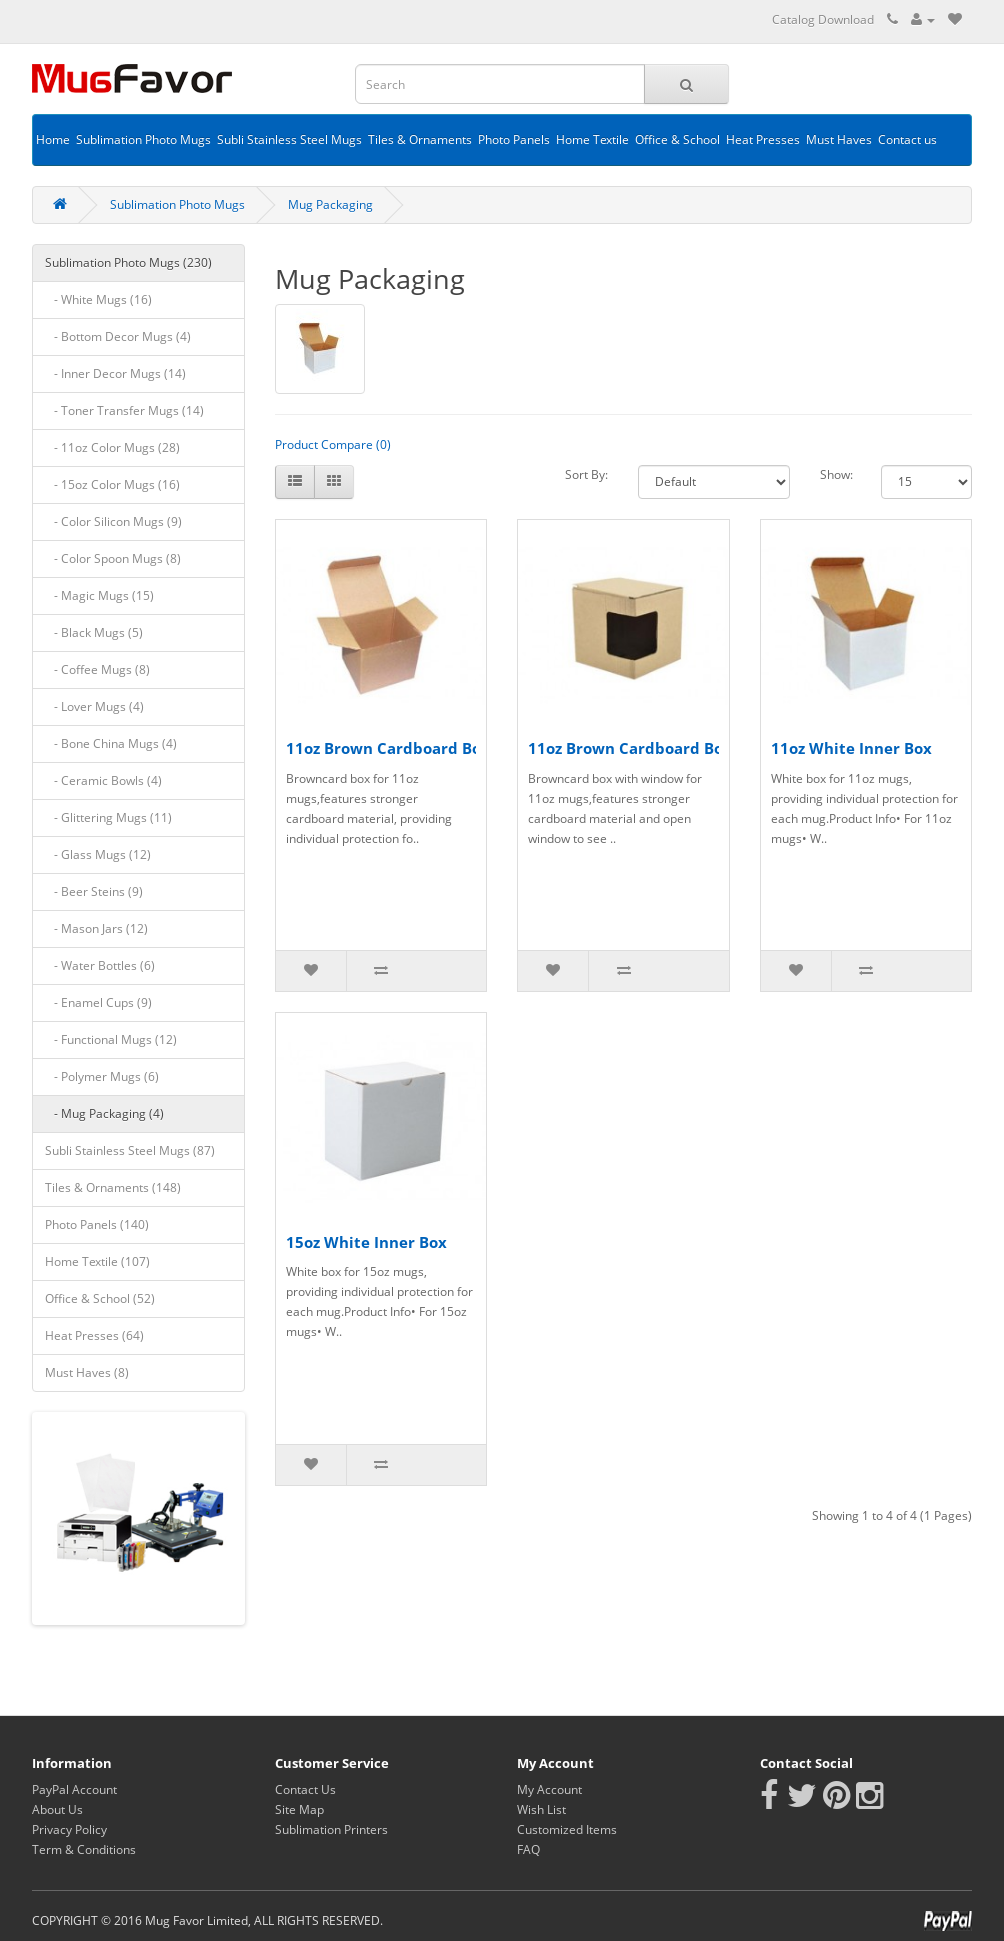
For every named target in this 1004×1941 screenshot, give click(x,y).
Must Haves (839, 139)
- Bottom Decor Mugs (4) (118, 336)
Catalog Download (823, 19)
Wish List (541, 1809)
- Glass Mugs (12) (98, 854)
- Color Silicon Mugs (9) (113, 521)
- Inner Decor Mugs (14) (115, 373)
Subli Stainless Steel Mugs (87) (130, 1150)
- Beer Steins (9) (94, 891)
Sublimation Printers (331, 1829)
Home (53, 139)
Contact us (907, 139)
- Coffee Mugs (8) (97, 669)
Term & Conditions (84, 1849)
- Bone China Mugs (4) (111, 743)
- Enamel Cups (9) (98, 1002)
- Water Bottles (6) (100, 965)
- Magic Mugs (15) (99, 595)
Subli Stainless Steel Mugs (289, 139)
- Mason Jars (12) (96, 928)
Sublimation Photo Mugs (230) (128, 262)
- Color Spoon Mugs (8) (113, 558)
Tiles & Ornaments (420, 139)
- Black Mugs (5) (94, 632)
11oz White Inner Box (851, 748)
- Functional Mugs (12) (111, 1039)
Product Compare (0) (333, 444)
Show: (836, 474)
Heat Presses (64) (94, 1335)
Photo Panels (514, 139)
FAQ (528, 1849)
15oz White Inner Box (366, 1242)
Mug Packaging (330, 204)
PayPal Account (74, 1789)
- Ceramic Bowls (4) (103, 780)
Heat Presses (763, 139)
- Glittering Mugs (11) (108, 817)
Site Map (299, 1809)
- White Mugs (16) (98, 299)
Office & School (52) (100, 1298)
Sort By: (586, 474)
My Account (549, 1789)
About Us (57, 1809)
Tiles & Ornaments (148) (113, 1187)
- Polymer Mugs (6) (102, 1076)
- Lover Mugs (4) (94, 706)
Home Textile (592, 139)
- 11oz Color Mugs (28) (112, 447)
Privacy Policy (69, 1829)
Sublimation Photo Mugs (143, 139)
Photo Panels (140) (97, 1224)
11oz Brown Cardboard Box (388, 748)
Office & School (677, 139)
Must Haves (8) (87, 1372)
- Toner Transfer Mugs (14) (124, 410)
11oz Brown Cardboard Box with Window (682, 748)
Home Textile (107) (97, 1261)
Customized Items (567, 1829)
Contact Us (305, 1789)
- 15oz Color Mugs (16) (112, 484)
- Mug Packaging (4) (104, 1113)
